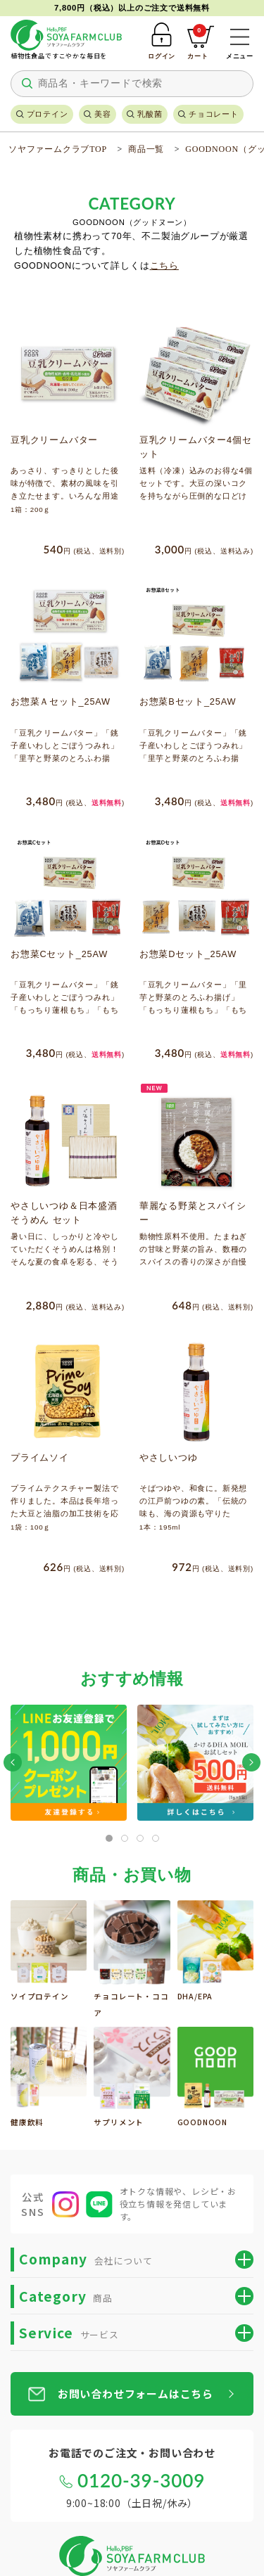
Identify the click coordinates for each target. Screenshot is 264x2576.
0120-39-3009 (141, 2480)
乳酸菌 (149, 114)
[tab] (109, 1838)
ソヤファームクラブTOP (57, 149)
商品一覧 (146, 149)
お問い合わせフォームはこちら (135, 2393)
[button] (13, 1762)
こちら (164, 266)
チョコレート (214, 114)
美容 (102, 114)
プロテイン (47, 114)
